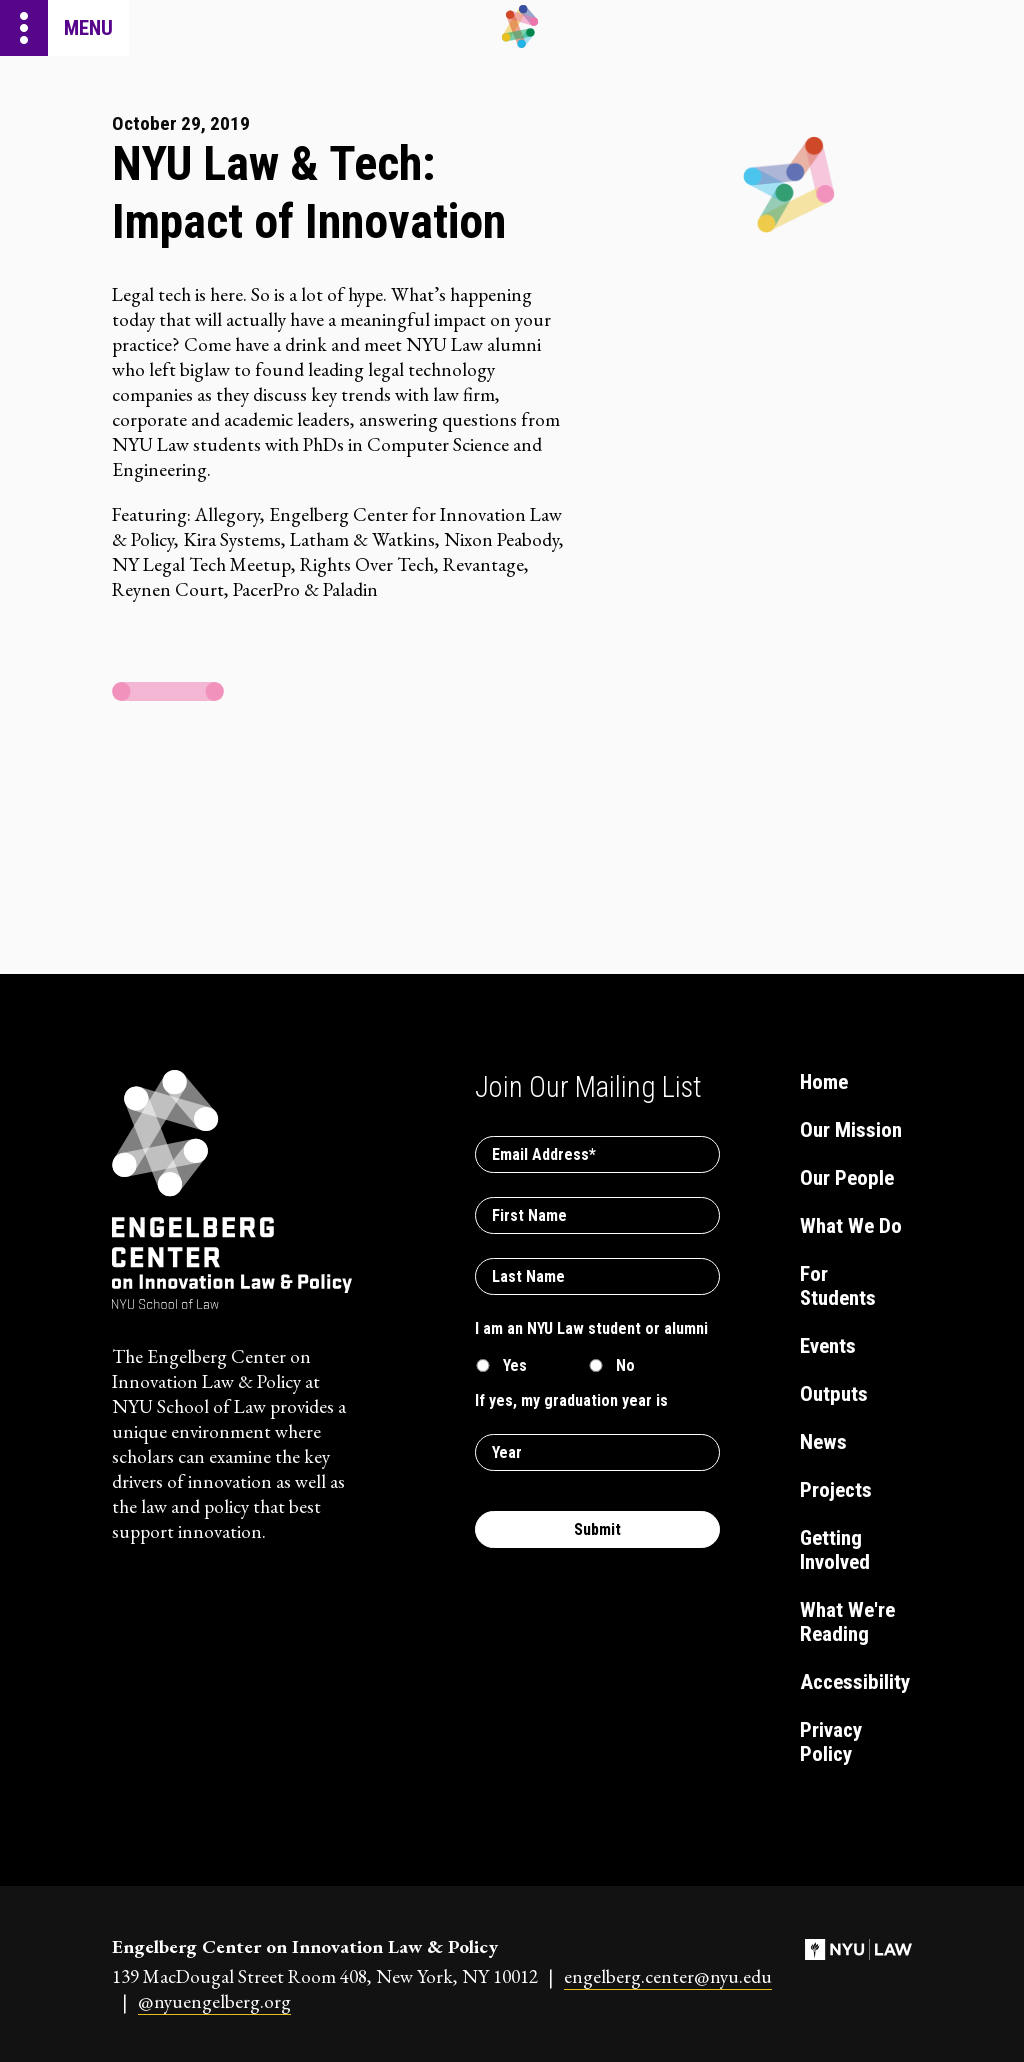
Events (828, 1346)
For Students (838, 1286)
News (823, 1442)
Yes (515, 1365)
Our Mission (851, 1130)
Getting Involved (835, 1550)
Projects (836, 1490)
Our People (847, 1178)
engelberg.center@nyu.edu (668, 1976)
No (625, 1365)
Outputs (834, 1394)
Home (824, 1082)
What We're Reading (847, 1622)
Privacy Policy (831, 1742)
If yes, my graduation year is (571, 1400)
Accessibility (853, 1682)
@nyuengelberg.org (214, 2001)
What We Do (851, 1226)
